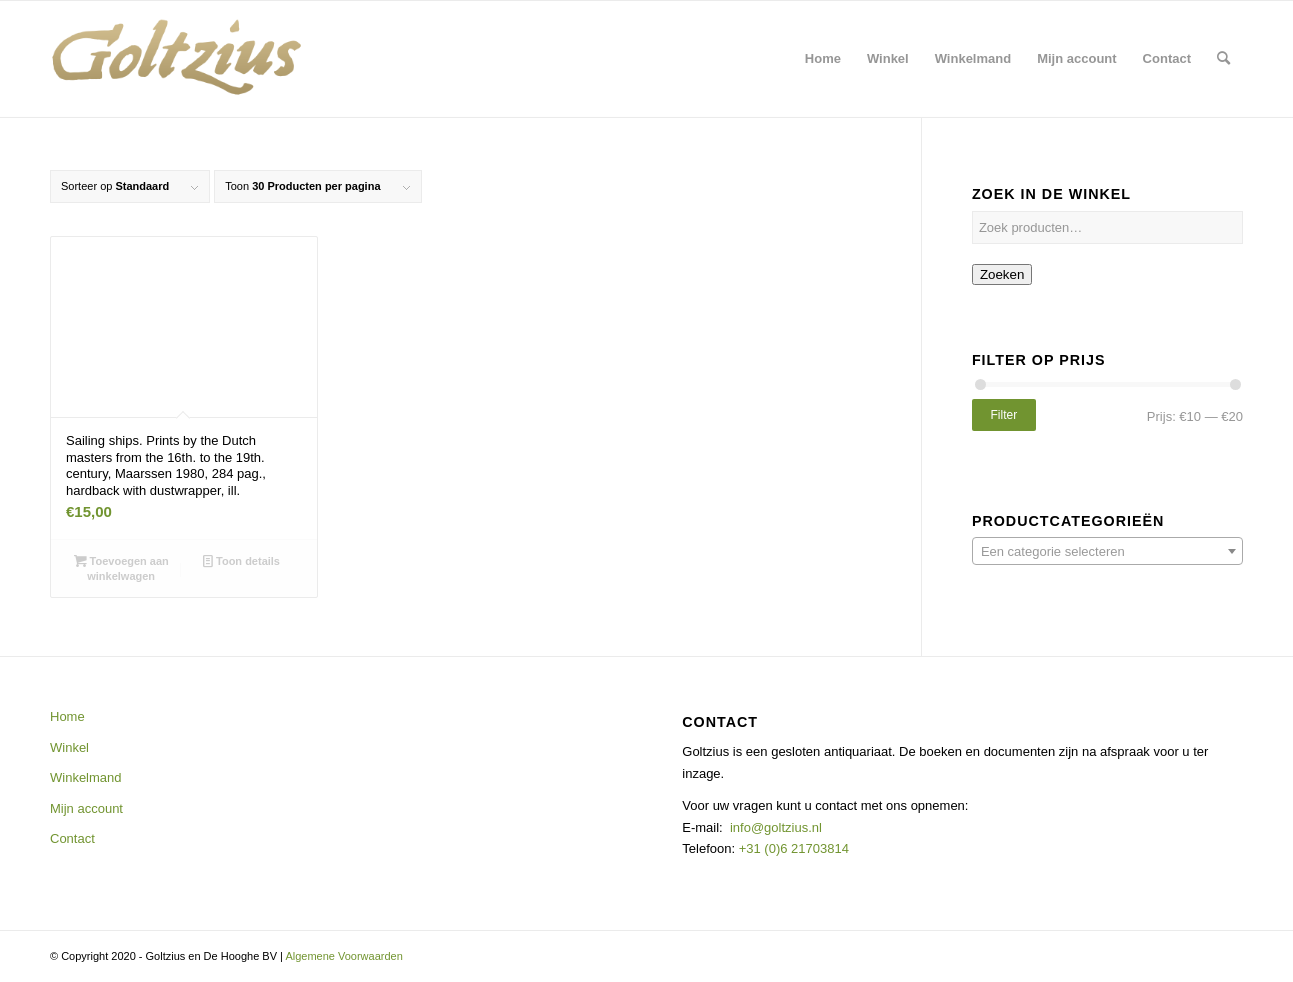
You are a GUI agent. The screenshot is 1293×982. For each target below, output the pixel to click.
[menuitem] (823, 59)
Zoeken (1002, 274)
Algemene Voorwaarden (343, 956)
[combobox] (1107, 551)
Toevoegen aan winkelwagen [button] (121, 567)
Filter (1004, 415)
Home (67, 716)
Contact (72, 838)
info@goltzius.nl (776, 827)
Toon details (241, 561)
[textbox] (1107, 552)
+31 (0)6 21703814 (792, 848)
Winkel (69, 747)
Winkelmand (86, 777)
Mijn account (86, 808)
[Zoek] (1223, 59)
